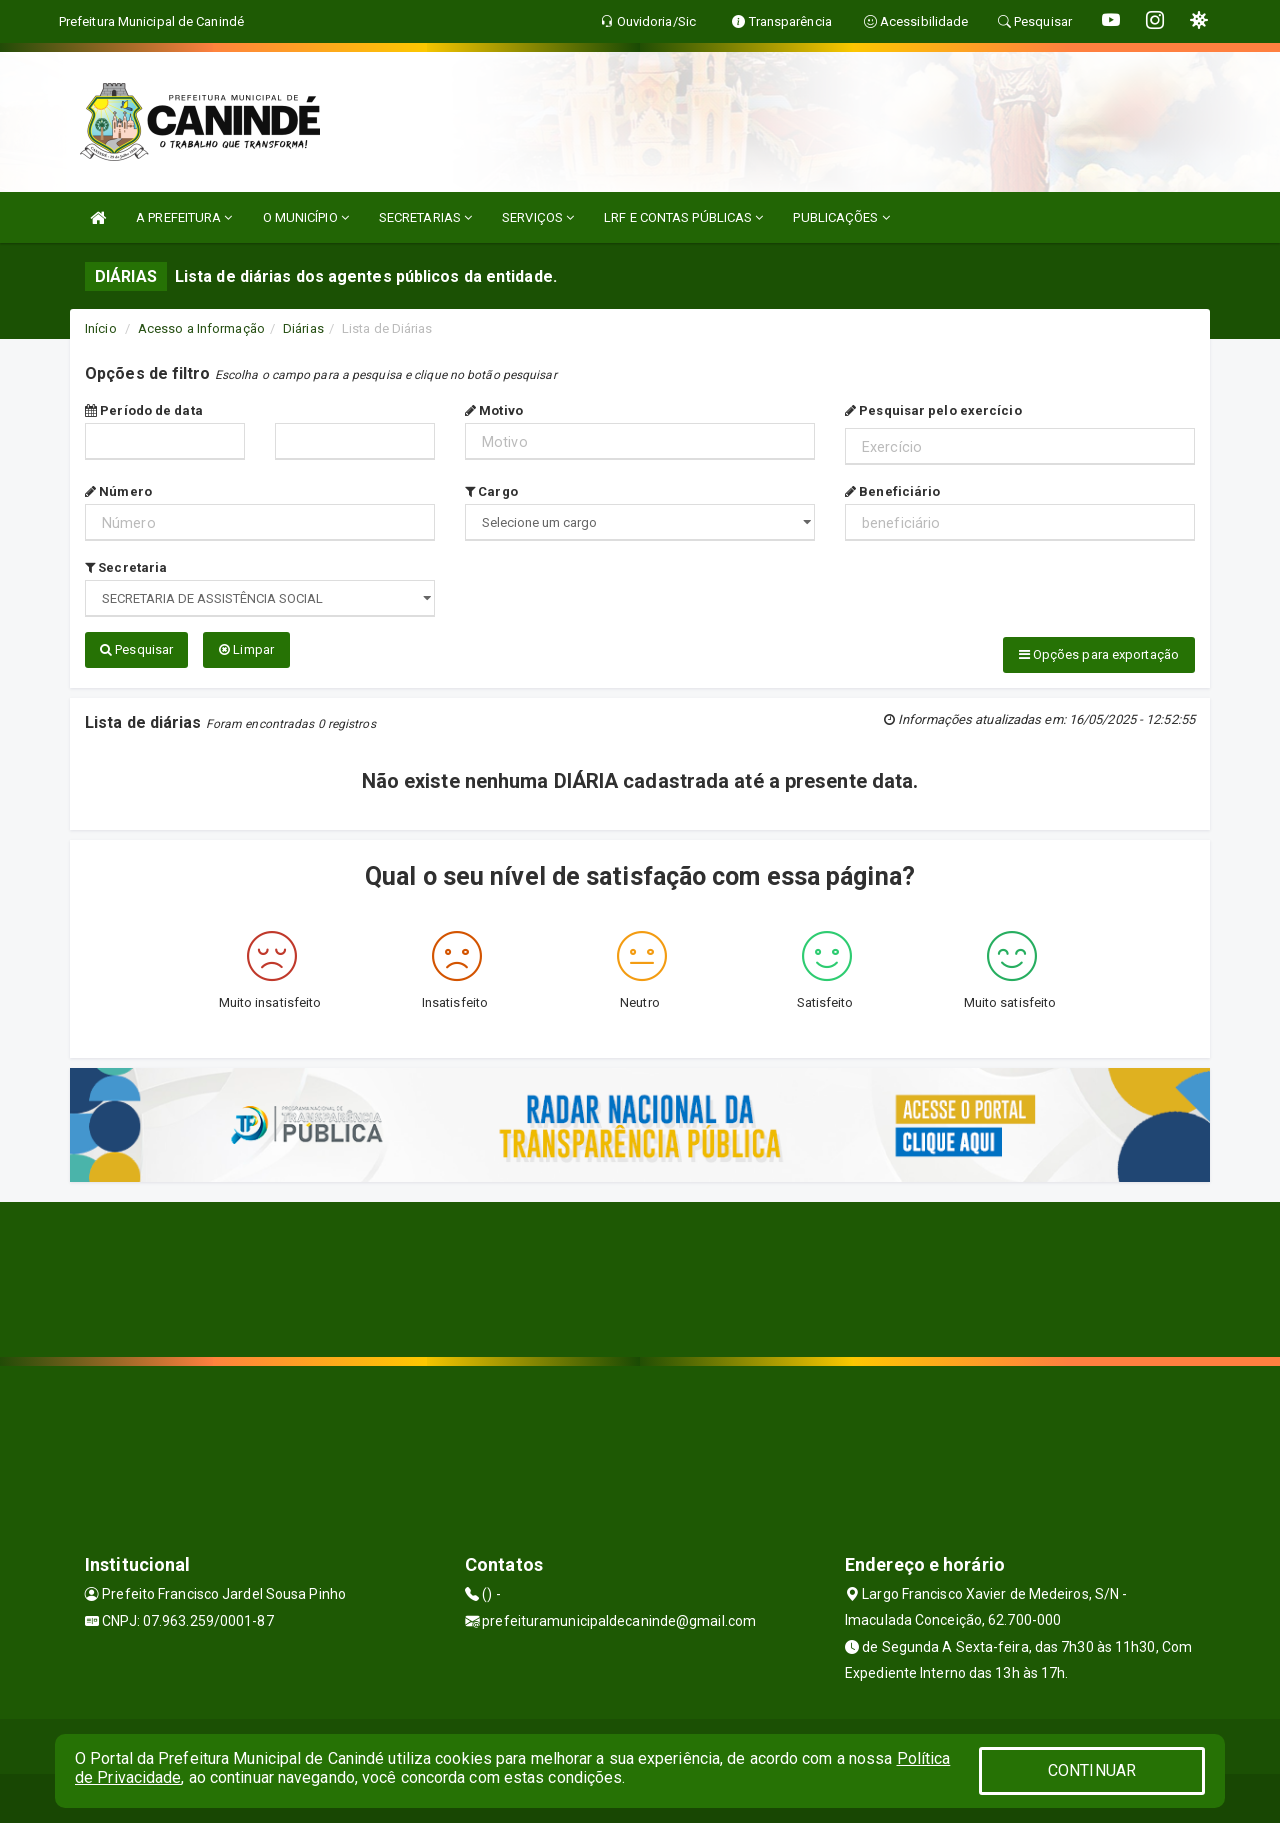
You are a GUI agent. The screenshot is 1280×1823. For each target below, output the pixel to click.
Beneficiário (892, 491)
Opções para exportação (1099, 654)
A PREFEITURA (184, 217)
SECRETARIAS (425, 217)
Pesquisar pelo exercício (933, 410)
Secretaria (126, 567)
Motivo (494, 410)
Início (101, 328)
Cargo (491, 491)
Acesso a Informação (201, 328)
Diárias (303, 328)
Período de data (144, 410)
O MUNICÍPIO (306, 217)
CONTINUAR (1092, 1770)
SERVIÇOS (538, 217)
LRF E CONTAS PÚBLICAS (683, 217)
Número (118, 491)
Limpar (246, 649)
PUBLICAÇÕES (841, 217)
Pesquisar (136, 649)
